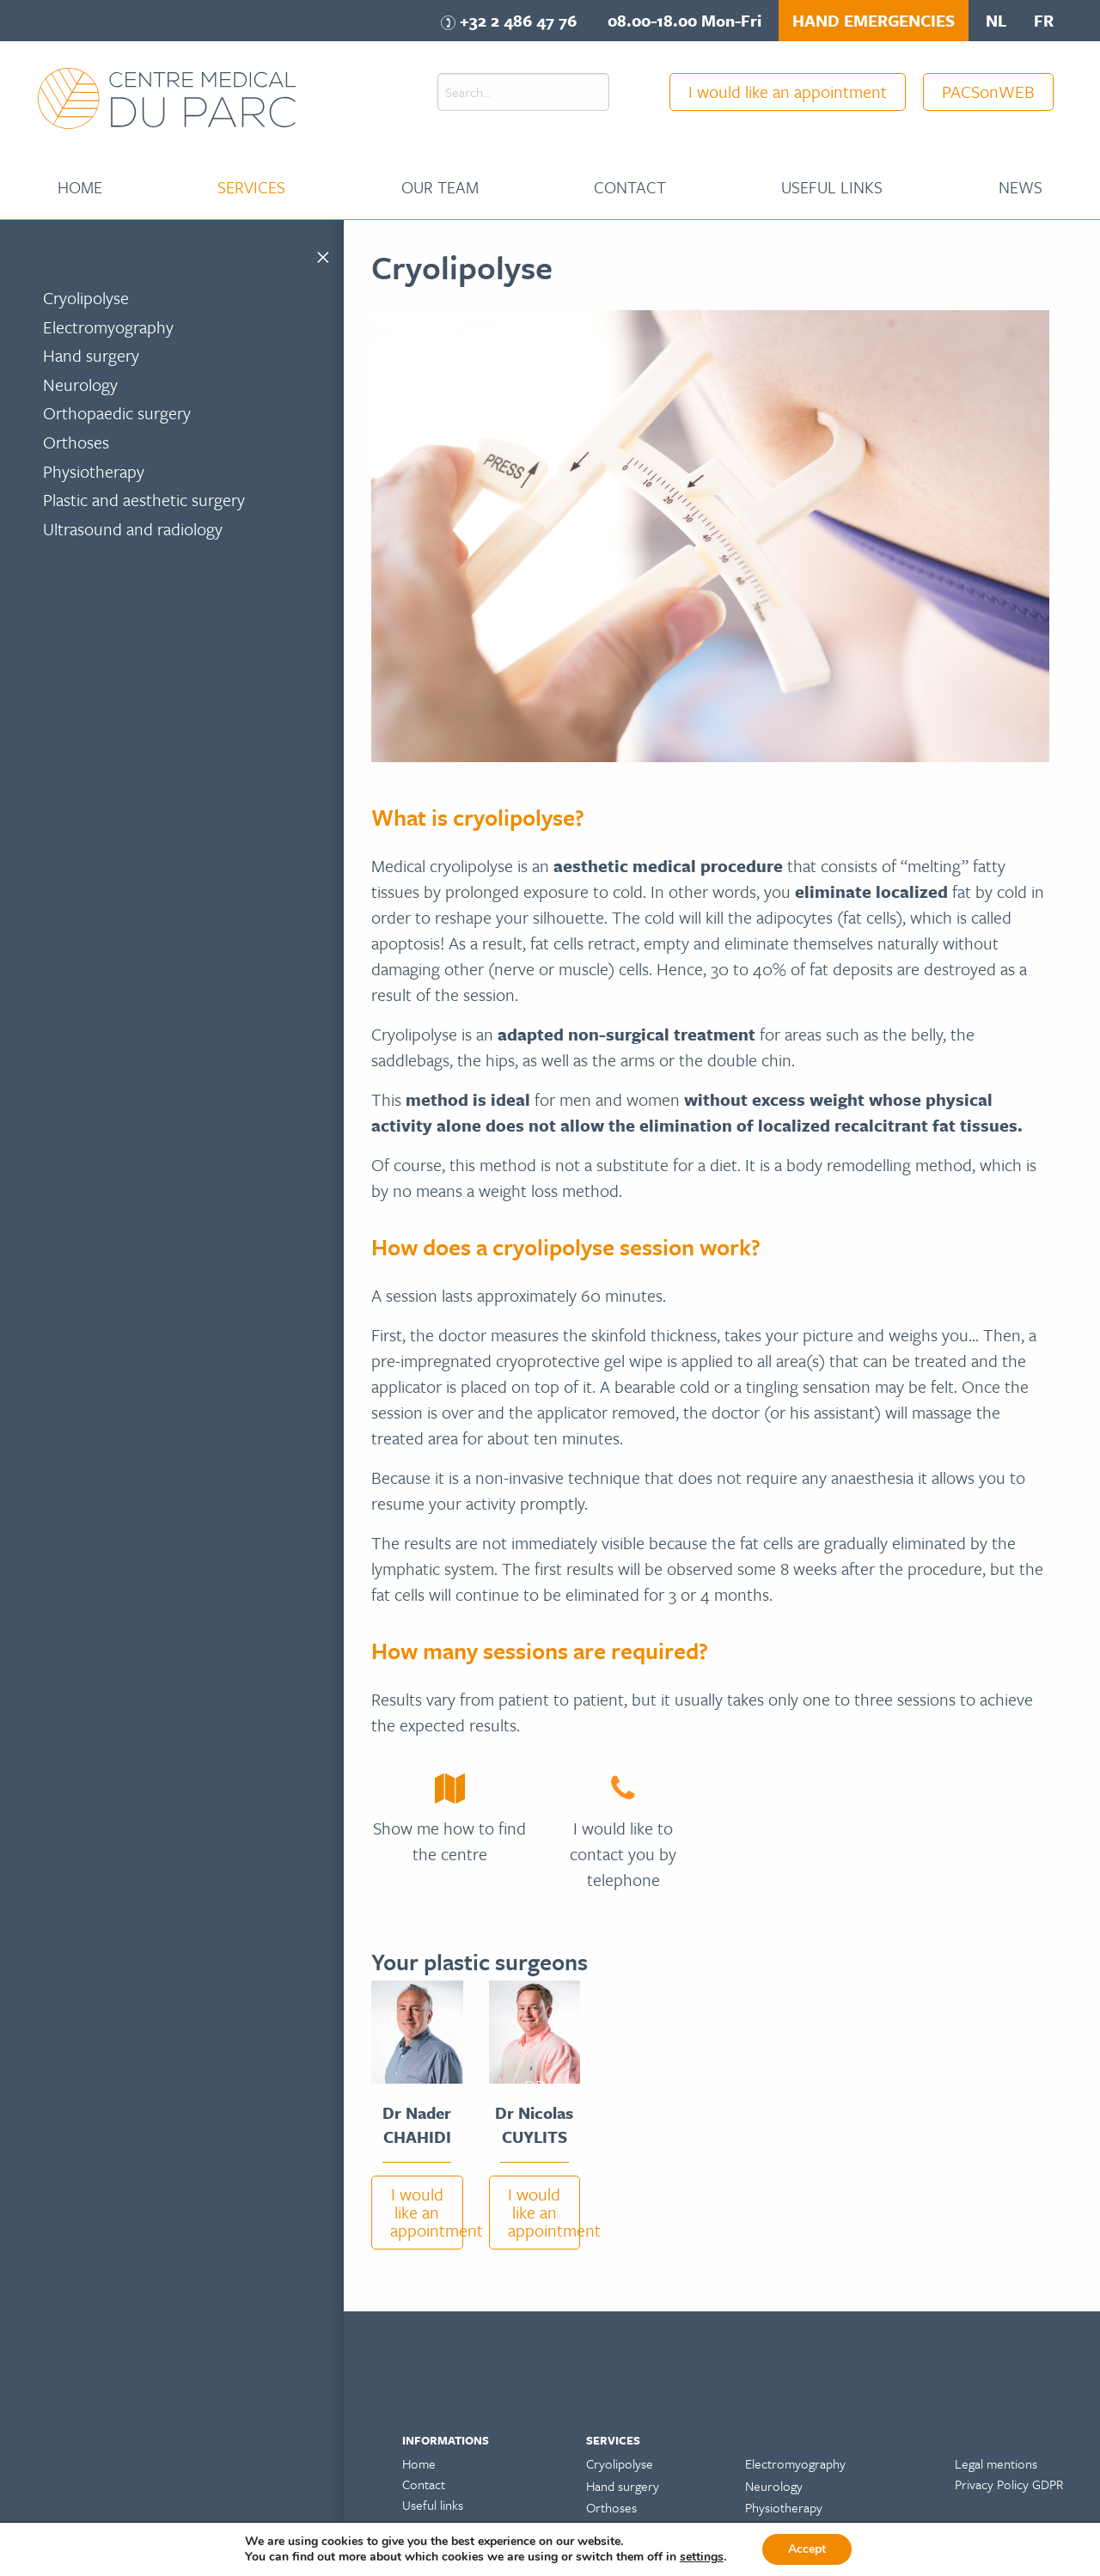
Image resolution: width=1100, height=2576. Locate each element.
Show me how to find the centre (449, 1841)
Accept (807, 2549)
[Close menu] (323, 254)
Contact (630, 186)
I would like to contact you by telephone (623, 1854)
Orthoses (76, 442)
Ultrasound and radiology (133, 528)
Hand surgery (91, 355)
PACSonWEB (988, 91)
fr (1044, 20)
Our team (440, 186)
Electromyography (108, 326)
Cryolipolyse (86, 297)
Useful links (832, 186)
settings (702, 2557)
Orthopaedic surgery (117, 412)
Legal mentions (996, 2463)
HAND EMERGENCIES (873, 20)
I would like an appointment (787, 91)
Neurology (80, 384)
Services (251, 186)
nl (996, 20)
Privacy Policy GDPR (1009, 2484)
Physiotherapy (93, 471)
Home (80, 186)
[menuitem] (80, 187)
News (1020, 186)
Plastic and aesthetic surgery (144, 499)
